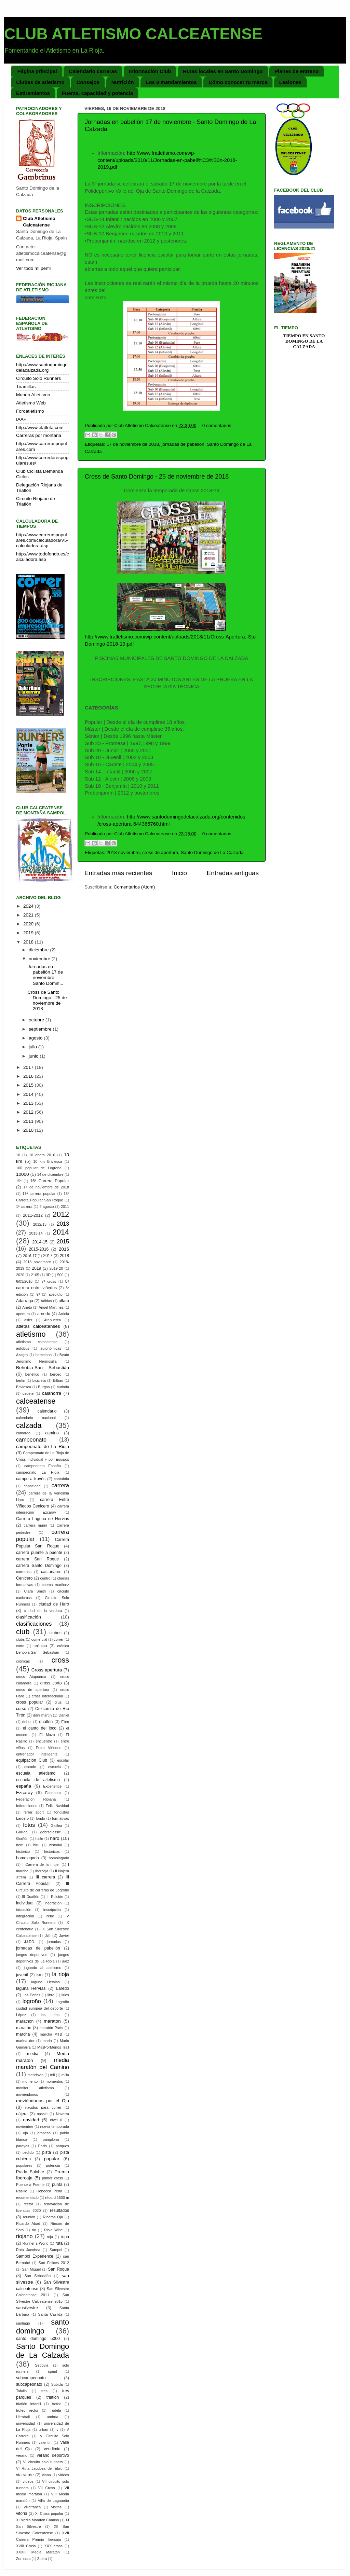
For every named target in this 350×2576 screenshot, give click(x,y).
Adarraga (24, 1300)
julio (33, 1046)
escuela (54, 1767)
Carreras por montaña (38, 435)
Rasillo (21, 2191)
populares (24, 2165)
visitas (56, 2507)
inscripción (52, 1909)
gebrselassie (50, 1832)
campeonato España (42, 1466)
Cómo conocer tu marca (237, 82)
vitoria (21, 2513)
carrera (60, 1485)
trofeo (57, 2404)
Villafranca (32, 2507)
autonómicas (50, 1348)
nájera (22, 2113)
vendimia (52, 2449)
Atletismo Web (31, 402)
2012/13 (39, 1224)
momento (30, 2081)
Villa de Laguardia (53, 2500)
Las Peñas (31, 1995)
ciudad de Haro (54, 1604)
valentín (45, 2442)
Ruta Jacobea (28, 2250)
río (34, 2230)
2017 (29, 1067)
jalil (47, 1935)
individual (24, 1903)
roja (50, 2237)
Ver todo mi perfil (33, 268)
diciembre (39, 949)
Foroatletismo (30, 411)
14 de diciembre (50, 1174)
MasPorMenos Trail (53, 2047)
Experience (52, 1786)
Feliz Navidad (57, 1806)
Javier (64, 1935)
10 (18, 1155)
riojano (24, 2236)
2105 (35, 1275)
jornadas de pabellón (182, 444)
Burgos (44, 1387)
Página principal (37, 71)
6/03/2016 (24, 1281)
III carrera (45, 1877)
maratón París (51, 2028)
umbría (52, 2417)
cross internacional (47, 1696)
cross (60, 1660)
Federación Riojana (36, 1799)
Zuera (42, 2559)
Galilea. (22, 1832)
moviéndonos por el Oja (42, 2100)
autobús (22, 1348)
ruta (59, 2243)
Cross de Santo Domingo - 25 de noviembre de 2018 (157, 476)
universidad (25, 2423)
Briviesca (23, 1387)
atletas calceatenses (38, 1326)
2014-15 (40, 1242)
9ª (38, 1294)
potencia (53, 2165)
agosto (36, 1038)
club (23, 1631)
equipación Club (31, 1760)
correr (58, 1639)
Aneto (27, 1307)
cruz (57, 1702)
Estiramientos (33, 93)
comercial (39, 1639)
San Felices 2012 (54, 2263)
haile (39, 1838)
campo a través (30, 1478)
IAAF (21, 419)
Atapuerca (52, 1320)
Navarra (62, 2114)
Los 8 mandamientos (171, 82)
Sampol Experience (34, 2256)
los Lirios (50, 2015)
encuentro (44, 1741)
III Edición (54, 1897)
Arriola (63, 1314)
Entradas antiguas (233, 873)
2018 (29, 942)
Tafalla (21, 2391)
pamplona (51, 2139)
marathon (24, 2021)
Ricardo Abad (28, 2223)
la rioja (60, 1974)
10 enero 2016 (42, 1155)
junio (34, 1056)
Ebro (65, 1722)
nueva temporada (54, 2126)
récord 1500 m (57, 2197)
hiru (36, 1845)
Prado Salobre (30, 2171)
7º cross (49, 1281)
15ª (19, 1181)
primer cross (52, 2178)
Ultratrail (23, 2417)
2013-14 (36, 1233)
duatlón (46, 1721)
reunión (29, 2217)
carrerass (23, 1572)
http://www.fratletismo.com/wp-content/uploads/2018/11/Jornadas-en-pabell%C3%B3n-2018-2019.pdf (167, 160)
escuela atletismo (35, 1773)
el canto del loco (39, 1728)
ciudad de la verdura (43, 1611)
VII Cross (46, 2488)
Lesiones (290, 82)
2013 (29, 1103)
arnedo (43, 1313)
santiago (23, 2323)
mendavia (35, 2075)
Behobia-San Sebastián (42, 1367)
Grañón (22, 1838)
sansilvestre (27, 2307)
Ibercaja (41, 1871)
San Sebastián (38, 2276)
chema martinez (55, 1585)
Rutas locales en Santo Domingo (222, 71)
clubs (20, 1639)
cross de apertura (160, 852)
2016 (29, 1076)
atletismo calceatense (36, 1342)
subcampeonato (30, 2377)
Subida (57, 2384)
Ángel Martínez (51, 1307)
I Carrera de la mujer (41, 1864)
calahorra (51, 1393)
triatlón (52, 2397)
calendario (47, 1411)
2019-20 (56, 1268)
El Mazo (47, 1735)
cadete (28, 1393)
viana (46, 2475)
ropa (65, 2236)
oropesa (44, 2133)
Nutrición (122, 82)
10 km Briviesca (47, 1161)
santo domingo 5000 (38, 2338)
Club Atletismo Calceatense (39, 222)
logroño (32, 2001)
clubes (56, 1632)
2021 (29, 915)
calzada (28, 1425)
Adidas (46, 1301)
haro (54, 1838)
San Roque (58, 2269)
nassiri (42, 2114)
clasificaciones (34, 1624)
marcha (23, 2034)
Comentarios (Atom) (134, 887)
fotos (29, 1825)
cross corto (51, 1683)
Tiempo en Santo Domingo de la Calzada (304, 341)
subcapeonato (29, 2384)
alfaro (64, 1300)
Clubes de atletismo (40, 82)
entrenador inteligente (37, 1754)
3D (48, 1275)
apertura (23, 1314)
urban (43, 2429)
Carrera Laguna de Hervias (42, 1518)
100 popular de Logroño (39, 1168)
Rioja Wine (53, 2230)
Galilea (56, 1825)
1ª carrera (24, 1206)
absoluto (56, 1294)
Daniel (63, 1715)
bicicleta (39, 1380)
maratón (23, 2027)
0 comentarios (216, 425)
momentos (54, 2081)
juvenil (22, 1974)
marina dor (25, 2041)
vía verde (24, 2474)
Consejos (87, 82)
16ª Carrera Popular (49, 1181)
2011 (29, 1121)
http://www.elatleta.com (40, 427)
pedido (28, 2152)
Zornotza (23, 2559)
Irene (50, 1916)
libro (51, 1995)
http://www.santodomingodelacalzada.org (42, 367)
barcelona (44, 1355)
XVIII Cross (26, 2546)
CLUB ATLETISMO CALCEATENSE (133, 34)
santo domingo (42, 2326)
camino (52, 1433)
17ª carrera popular (38, 1193)
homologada (27, 1858)
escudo (30, 1767)
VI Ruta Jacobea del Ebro (39, 2468)
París (42, 2146)
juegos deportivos (31, 1955)
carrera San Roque (37, 1559)
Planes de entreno (296, 71)
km (40, 1974)
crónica (40, 1645)
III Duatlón (30, 1897)
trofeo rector (27, 2410)
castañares (51, 1571)
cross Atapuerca (31, 1677)
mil (52, 2075)
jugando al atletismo (42, 1968)
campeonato (31, 1439)
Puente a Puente (30, 2184)
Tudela (55, 2410)
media (32, 2053)
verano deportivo (53, 2455)
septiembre (41, 1029)
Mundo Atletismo (33, 394)
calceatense (35, 1401)
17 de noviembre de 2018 (133, 444)
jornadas (54, 1942)
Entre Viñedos (48, 1748)
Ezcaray (24, 1792)
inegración (53, 1903)
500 (60, 1275)
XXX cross (53, 2546)
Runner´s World (36, 2243)
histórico (23, 1851)
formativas (60, 1818)
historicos (52, 1851)
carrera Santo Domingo (39, 1565)
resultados (59, 2210)
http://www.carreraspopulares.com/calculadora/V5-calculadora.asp (42, 540)
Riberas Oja (53, 2217)
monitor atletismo (35, 2088)
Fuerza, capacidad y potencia (97, 93)
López (21, 2015)
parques (62, 2146)
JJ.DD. (29, 1942)
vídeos (28, 2481)
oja (25, 2133)
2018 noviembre (123, 852)
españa (23, 1786)
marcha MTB (51, 2034)
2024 (29, 906)
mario (47, 2041)
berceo (55, 1374)
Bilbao (58, 1380)
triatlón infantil (28, 2404)
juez (65, 1961)
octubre (37, 1019)
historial (55, 1845)
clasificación (28, 1617)
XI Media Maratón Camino (37, 2520)
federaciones (26, 1806)
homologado (59, 1858)
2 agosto (46, 1206)
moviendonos (27, 2094)
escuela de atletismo (38, 1779)
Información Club (150, 71)
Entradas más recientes (118, 873)
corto (20, 1646)
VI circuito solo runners (43, 2462)
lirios (65, 1995)
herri (20, 1845)
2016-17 (30, 1256)
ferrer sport (34, 1812)
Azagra (22, 1355)
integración (25, 1916)
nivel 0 (56, 2120)
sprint (52, 2371)
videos (63, 2475)
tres (44, 2391)
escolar (63, 1760)
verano (21, 2455)
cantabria (61, 1479)
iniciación (23, 1909)
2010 (29, 1130)
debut (26, 1722)
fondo (40, 1818)
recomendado (27, 2197)
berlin (20, 1380)
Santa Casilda (50, 2314)
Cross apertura (46, 1669)
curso (21, 1708)
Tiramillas (26, 386)
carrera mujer (35, 1525)
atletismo (30, 1334)
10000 (22, 1174)
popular (51, 2158)
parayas (22, 2146)
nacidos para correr (43, 2107)
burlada (63, 1387)
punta (57, 2184)
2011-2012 (33, 1215)
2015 (29, 1085)
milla (65, 2075)
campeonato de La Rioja (42, 1446)
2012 (29, 1112)
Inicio (179, 873)
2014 (29, 1094)
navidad (31, 2119)
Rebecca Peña (49, 2191)
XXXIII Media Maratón (38, 2552)
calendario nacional (36, 1418)
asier (28, 1320)
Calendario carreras (93, 71)
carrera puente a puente (39, 1552)
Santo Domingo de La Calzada (212, 852)
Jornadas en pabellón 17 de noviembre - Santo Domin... (45, 975)
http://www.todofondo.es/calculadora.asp (42, 556)
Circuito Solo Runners (38, 378)
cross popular (29, 1702)
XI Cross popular (49, 2513)
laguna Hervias (45, 1982)
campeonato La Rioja (37, 1472)
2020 (29, 923)
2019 (29, 932)
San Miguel (31, 2269)
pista (46, 2152)
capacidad (32, 1486)
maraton (52, 2021)
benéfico (32, 1374)
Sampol (56, 2250)
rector (28, 2204)
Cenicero (24, 1578)
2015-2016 (39, 1249)
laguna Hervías (30, 1988)
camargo (23, 1433)
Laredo (62, 1988)
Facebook (53, 1793)
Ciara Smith (35, 1591)
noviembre (40, 958)
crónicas (23, 1661)
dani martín (42, 1715)
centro (45, 1578)
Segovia (41, 2365)
